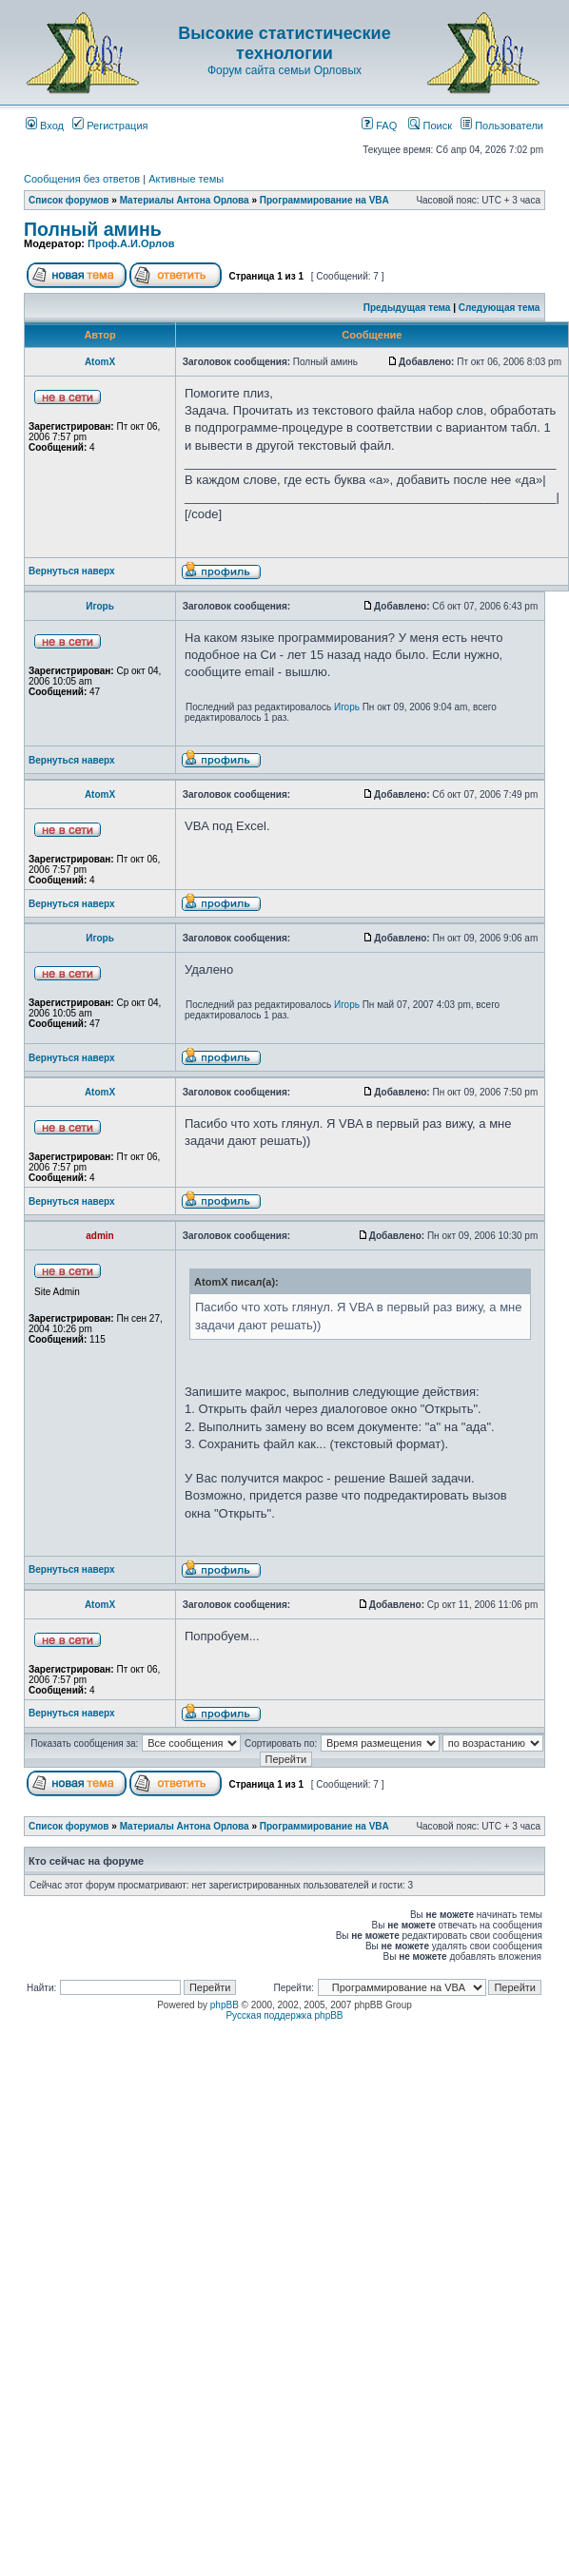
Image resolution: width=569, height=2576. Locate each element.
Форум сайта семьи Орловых (284, 70)
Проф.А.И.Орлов (131, 243)
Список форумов (69, 200)
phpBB (224, 2005)
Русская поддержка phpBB (284, 2015)
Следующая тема (499, 307)
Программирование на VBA (324, 200)
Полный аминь (93, 229)
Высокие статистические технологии (284, 43)
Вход (45, 125)
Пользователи (502, 125)
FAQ (379, 125)
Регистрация (109, 125)
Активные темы (186, 178)
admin (99, 1235)
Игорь (100, 606)
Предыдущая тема (407, 307)
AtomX (100, 362)
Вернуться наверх (72, 571)
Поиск (430, 125)
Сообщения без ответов (82, 178)
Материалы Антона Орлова (184, 200)
